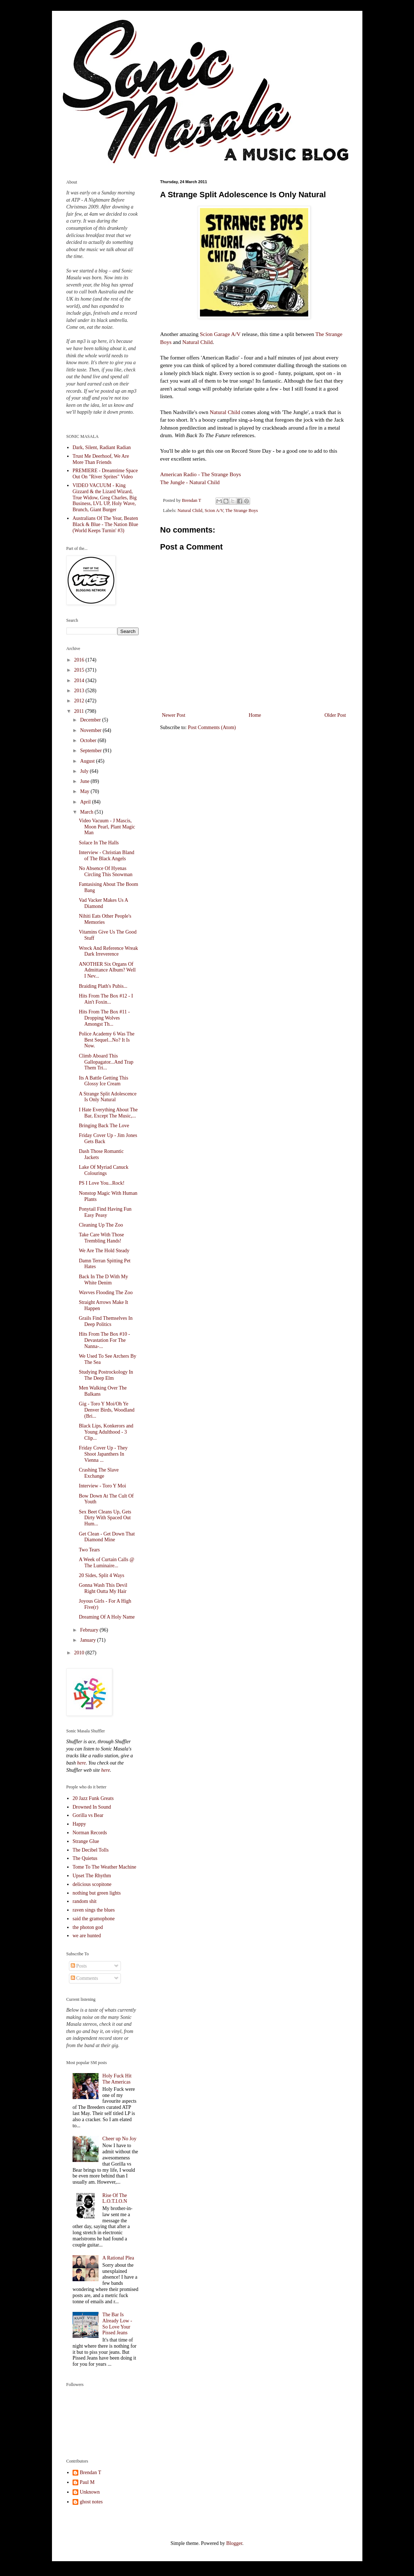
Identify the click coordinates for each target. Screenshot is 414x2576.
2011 (79, 711)
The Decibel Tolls (91, 1850)
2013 (80, 690)
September (91, 750)
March (87, 812)
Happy (79, 1824)
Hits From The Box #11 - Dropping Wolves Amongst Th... (104, 1018)
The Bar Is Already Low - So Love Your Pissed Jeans (117, 2323)
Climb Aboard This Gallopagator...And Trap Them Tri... (106, 1062)
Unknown (90, 2492)
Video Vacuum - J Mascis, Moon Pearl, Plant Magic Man (107, 827)
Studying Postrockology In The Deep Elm (106, 1375)
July (85, 771)
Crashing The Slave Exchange (98, 1473)
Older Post (335, 715)
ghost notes (91, 2501)
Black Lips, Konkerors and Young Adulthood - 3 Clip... (106, 1432)
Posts (79, 1966)
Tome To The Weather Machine (104, 1867)
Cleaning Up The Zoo (101, 1225)
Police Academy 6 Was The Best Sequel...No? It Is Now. (106, 1040)
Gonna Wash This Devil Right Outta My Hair (103, 1588)
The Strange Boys (241, 510)
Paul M (87, 2482)
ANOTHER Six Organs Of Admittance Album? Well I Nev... (107, 970)
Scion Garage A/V (220, 334)
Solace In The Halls (99, 842)
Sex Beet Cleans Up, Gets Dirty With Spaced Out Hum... (105, 1518)
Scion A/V (214, 510)
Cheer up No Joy (120, 2138)
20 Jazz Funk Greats (93, 1798)
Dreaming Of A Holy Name (107, 1617)
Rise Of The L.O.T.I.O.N (115, 2198)
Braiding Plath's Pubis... (103, 986)
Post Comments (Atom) (212, 727)
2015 (80, 670)
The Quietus (85, 1858)
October (89, 740)
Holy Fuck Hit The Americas (117, 2079)
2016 (80, 660)
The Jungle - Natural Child (190, 482)
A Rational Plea (118, 2258)
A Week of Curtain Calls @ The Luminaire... (106, 1562)
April (86, 802)
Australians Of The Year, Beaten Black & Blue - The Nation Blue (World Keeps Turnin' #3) (105, 524)
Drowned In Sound (92, 1807)
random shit (85, 1901)
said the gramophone (94, 1918)
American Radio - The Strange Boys (200, 474)
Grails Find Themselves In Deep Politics (105, 1321)
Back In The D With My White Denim (103, 1279)
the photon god (88, 1927)
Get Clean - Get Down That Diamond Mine (107, 1537)
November (91, 730)
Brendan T (90, 2472)
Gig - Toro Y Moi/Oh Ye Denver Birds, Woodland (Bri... (106, 1410)
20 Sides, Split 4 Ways (101, 1575)
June (85, 781)
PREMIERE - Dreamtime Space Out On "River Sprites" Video (105, 473)
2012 (80, 700)
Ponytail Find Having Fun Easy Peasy (105, 1212)
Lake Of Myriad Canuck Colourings (103, 1170)
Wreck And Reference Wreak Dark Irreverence (108, 951)
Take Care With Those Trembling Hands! (101, 1238)
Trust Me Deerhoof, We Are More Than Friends (101, 459)
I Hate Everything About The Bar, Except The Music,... (108, 1113)
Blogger (234, 2543)
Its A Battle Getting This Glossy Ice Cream (103, 1081)
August (88, 761)
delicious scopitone (92, 1884)
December (91, 720)
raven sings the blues (94, 1910)
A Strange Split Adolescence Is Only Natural (107, 1097)
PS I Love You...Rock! (101, 1183)
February (90, 1630)
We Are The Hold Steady (104, 1250)
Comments (84, 1978)
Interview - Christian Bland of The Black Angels (106, 855)
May (85, 791)
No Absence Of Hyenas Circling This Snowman (105, 871)
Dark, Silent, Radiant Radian (102, 447)
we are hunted (87, 1935)
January (88, 1640)
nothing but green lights (97, 1893)
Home (255, 715)
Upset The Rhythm (92, 1875)
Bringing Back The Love (104, 1125)
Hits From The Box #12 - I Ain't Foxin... (106, 999)
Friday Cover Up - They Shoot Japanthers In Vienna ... (103, 1454)
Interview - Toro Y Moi (102, 1486)
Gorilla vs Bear (88, 1815)
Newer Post (174, 715)
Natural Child (197, 342)
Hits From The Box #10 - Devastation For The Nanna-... (104, 1340)
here (81, 1763)
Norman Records (90, 1832)
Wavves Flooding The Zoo (105, 1292)
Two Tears (89, 1549)
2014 (80, 680)
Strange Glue (86, 1841)
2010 (80, 1652)
